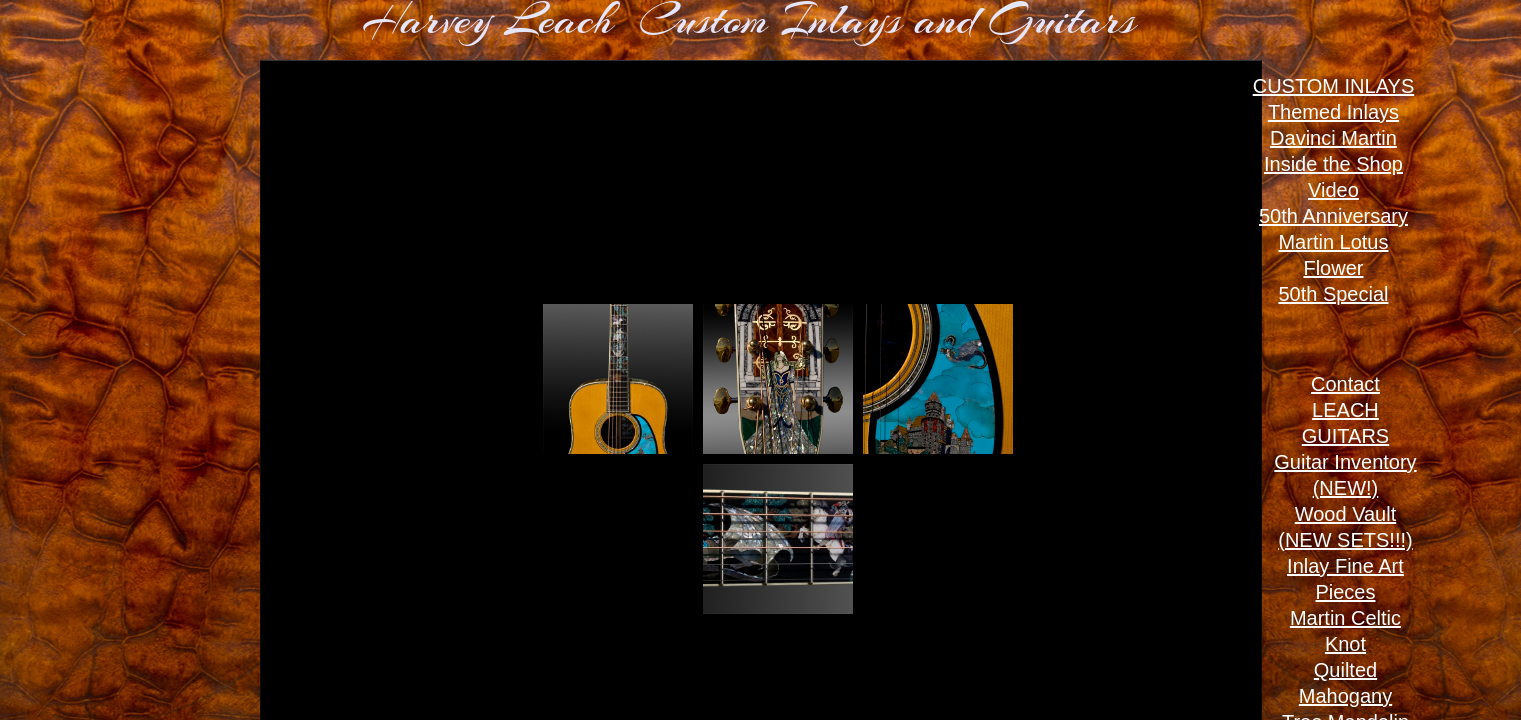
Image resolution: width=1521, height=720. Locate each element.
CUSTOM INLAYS (1334, 86)
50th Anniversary (1333, 216)
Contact (1345, 384)
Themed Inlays (1333, 112)
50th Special (1333, 294)
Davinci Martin (1333, 138)
